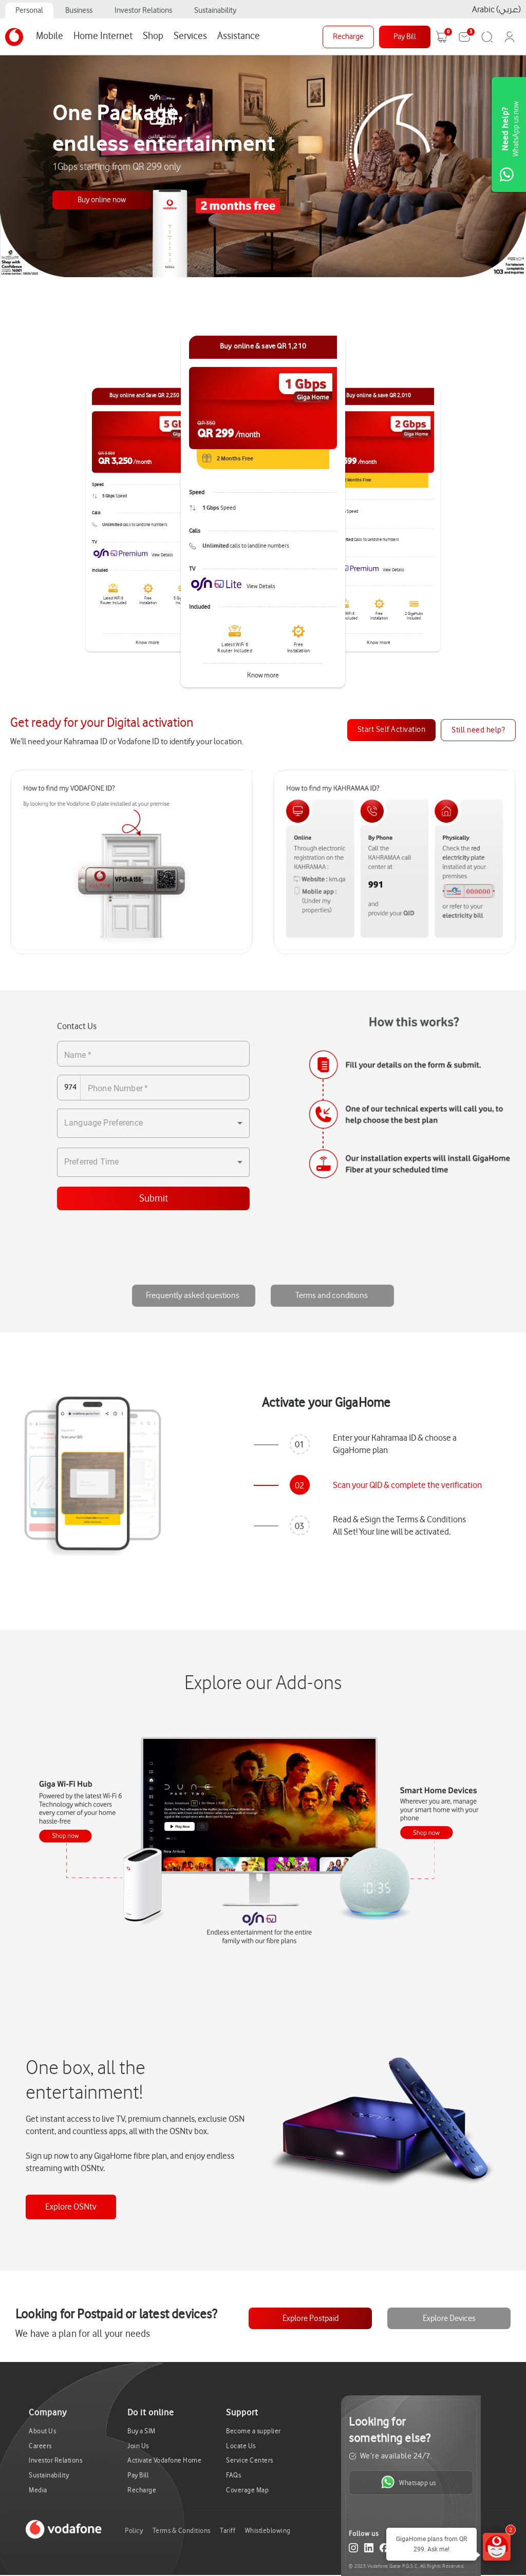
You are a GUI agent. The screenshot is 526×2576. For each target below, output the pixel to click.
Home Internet (103, 36)
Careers (40, 2446)
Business (78, 10)
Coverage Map (247, 2490)
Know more (263, 675)
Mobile (49, 36)
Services (190, 36)
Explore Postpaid (311, 2318)
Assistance (238, 36)
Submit (153, 1198)
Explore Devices (449, 2318)
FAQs (233, 2475)
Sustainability (215, 10)
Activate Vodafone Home (164, 2460)
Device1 (71, 1836)
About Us (42, 2431)
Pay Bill (404, 36)
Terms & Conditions (182, 2530)
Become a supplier (253, 2431)
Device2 (433, 1834)
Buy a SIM (141, 2431)
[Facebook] (384, 2549)
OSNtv (265, 1920)
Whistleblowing (268, 2530)
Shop (153, 36)
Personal (29, 10)
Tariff (227, 2530)
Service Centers (249, 2460)
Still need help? (478, 730)
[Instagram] (353, 2549)
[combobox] (153, 1123)
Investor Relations (143, 10)
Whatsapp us (408, 2482)
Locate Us (241, 2446)
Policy (134, 2530)
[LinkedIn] (368, 2549)
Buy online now (102, 200)
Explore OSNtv (71, 2207)
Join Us (138, 2446)
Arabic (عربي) (496, 9)
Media (38, 2490)
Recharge (348, 36)
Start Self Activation (392, 729)
